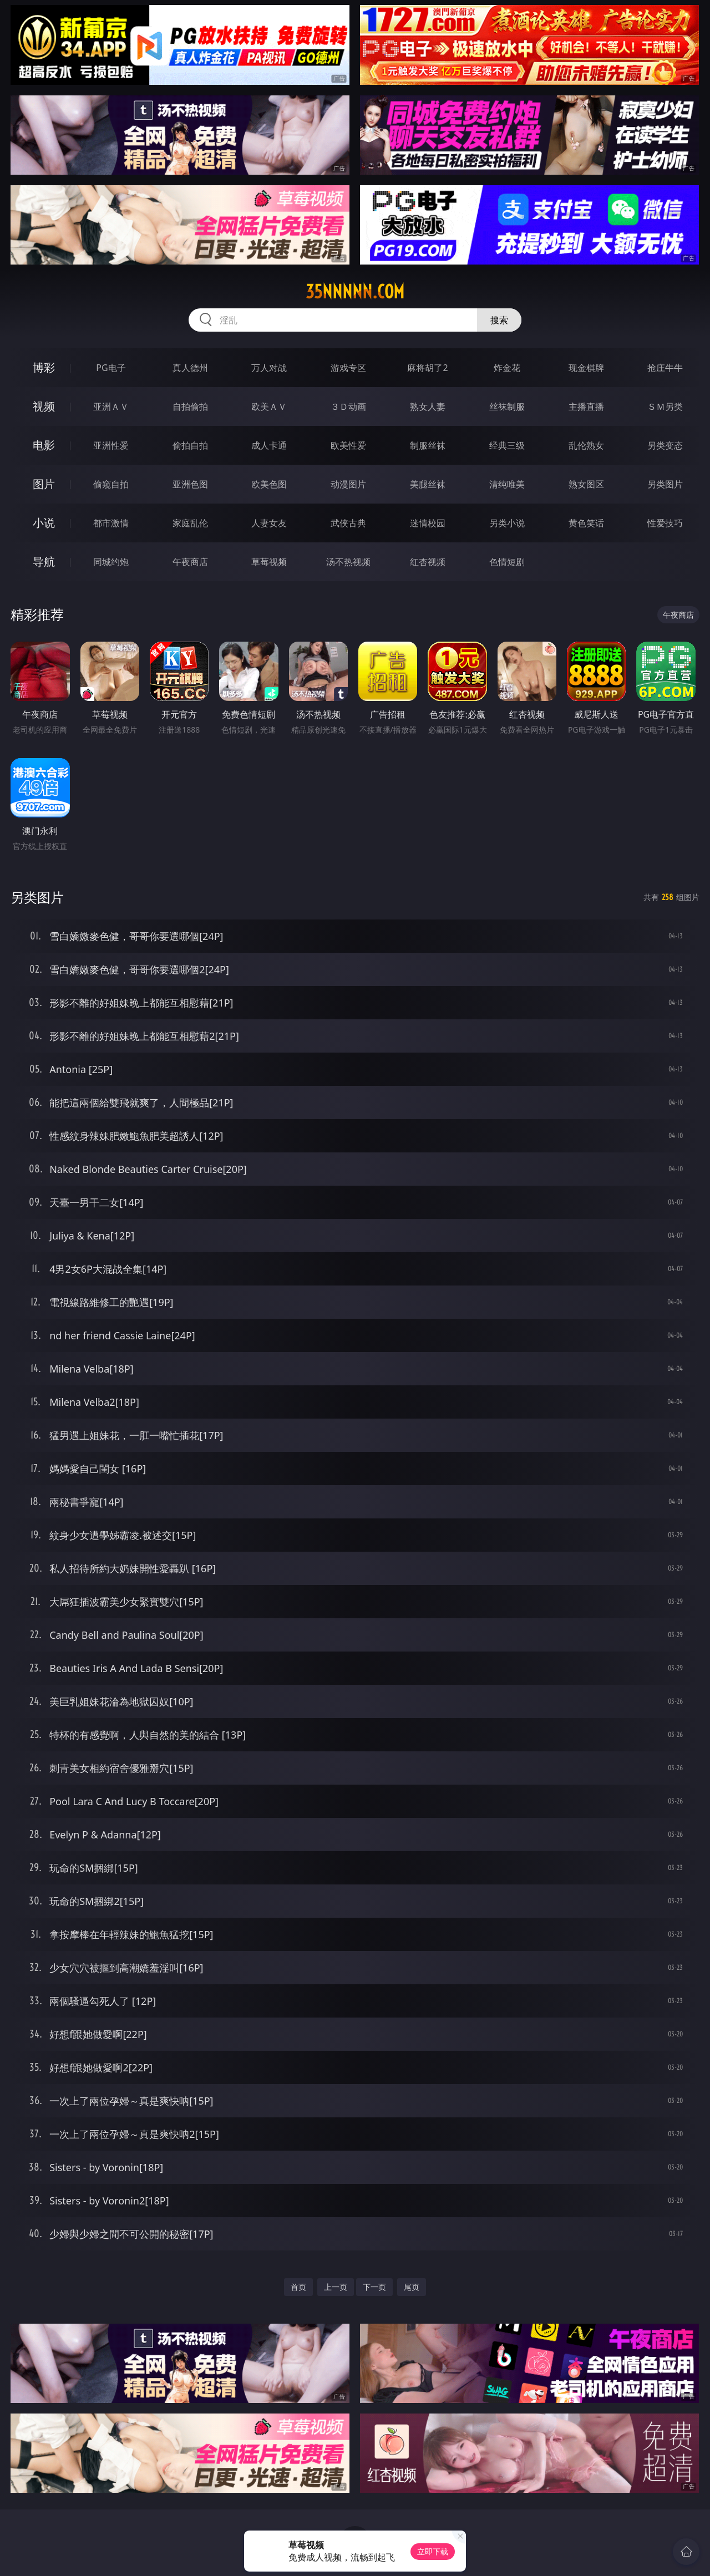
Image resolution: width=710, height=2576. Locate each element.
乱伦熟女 (586, 445)
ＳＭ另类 (665, 406)
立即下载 (432, 2551)
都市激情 (111, 523)
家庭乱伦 (190, 523)
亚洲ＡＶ (111, 406)
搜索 (499, 320)
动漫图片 (348, 484)
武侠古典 (348, 523)
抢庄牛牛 (665, 368)
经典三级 (507, 445)
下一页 (374, 2287)
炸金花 (507, 368)
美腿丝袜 (427, 484)
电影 (44, 445)
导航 (44, 561)
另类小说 (507, 523)
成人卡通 (269, 445)
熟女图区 (586, 484)
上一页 (335, 2287)
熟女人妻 (427, 406)
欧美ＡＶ (269, 406)
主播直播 (586, 406)
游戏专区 (348, 368)
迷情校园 (427, 523)
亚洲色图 (190, 484)
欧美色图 (269, 484)
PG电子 (110, 368)
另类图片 (665, 484)
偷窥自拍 (111, 484)
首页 (298, 2287)
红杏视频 (427, 562)
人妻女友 (269, 523)
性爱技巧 (665, 523)
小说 (44, 522)
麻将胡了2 (427, 368)
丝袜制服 (507, 406)
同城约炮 (111, 562)
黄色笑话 (586, 523)
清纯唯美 (507, 484)
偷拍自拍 (190, 445)
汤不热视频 (348, 562)
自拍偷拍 (190, 406)
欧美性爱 (348, 445)
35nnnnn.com (355, 292)
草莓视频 (269, 562)
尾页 (411, 2287)
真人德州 (190, 368)
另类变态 (665, 445)
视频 (44, 406)
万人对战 (269, 368)
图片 (44, 483)
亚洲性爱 (111, 445)
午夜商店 (190, 562)
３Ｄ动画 (348, 406)
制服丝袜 (427, 445)
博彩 (44, 367)
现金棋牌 (586, 368)
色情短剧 (507, 562)
